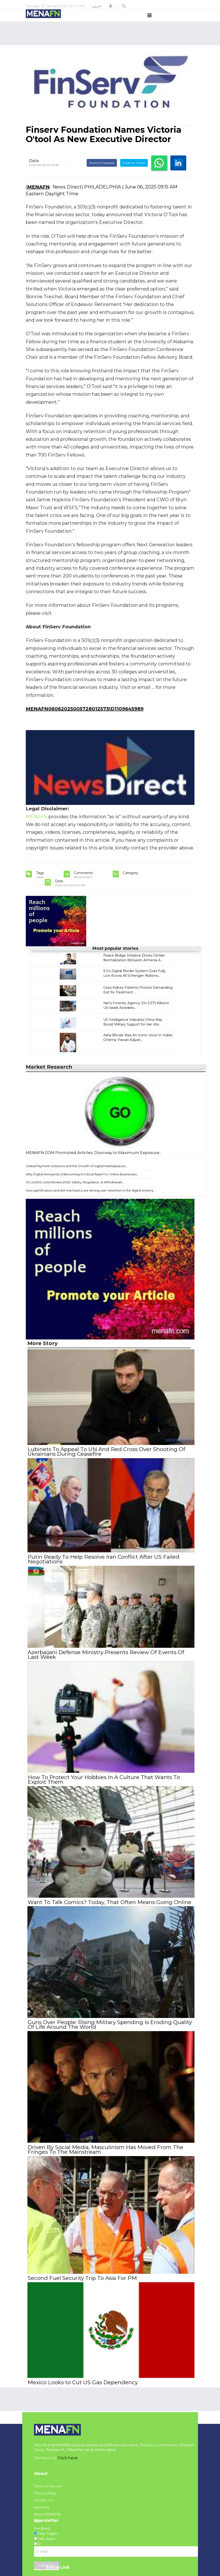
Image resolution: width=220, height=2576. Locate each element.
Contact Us (43, 2502)
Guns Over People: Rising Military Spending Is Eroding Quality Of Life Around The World (109, 2029)
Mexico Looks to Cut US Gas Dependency (82, 2384)
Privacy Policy (45, 2495)
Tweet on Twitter (134, 171)
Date (34, 169)
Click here (67, 2459)
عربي (97, 5)
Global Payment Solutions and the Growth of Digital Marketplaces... (76, 1175)
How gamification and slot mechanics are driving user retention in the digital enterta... (90, 1199)
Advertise (41, 2509)
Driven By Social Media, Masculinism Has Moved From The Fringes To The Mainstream (105, 2153)
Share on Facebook (102, 171)
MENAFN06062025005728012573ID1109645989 (85, 717)
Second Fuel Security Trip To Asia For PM (82, 2281)
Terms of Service (47, 2488)
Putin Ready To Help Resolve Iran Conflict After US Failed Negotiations (103, 1566)
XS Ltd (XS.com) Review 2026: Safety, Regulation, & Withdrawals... (75, 1191)
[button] (110, 5)
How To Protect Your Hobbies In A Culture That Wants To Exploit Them (103, 1785)
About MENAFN (47, 2516)
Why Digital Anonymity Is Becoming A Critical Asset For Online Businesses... (82, 1183)
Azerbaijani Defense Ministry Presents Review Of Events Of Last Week (105, 1661)
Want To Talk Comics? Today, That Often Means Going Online (109, 1907)
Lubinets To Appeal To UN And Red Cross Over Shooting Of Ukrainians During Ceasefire (106, 1460)
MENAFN (38, 196)
